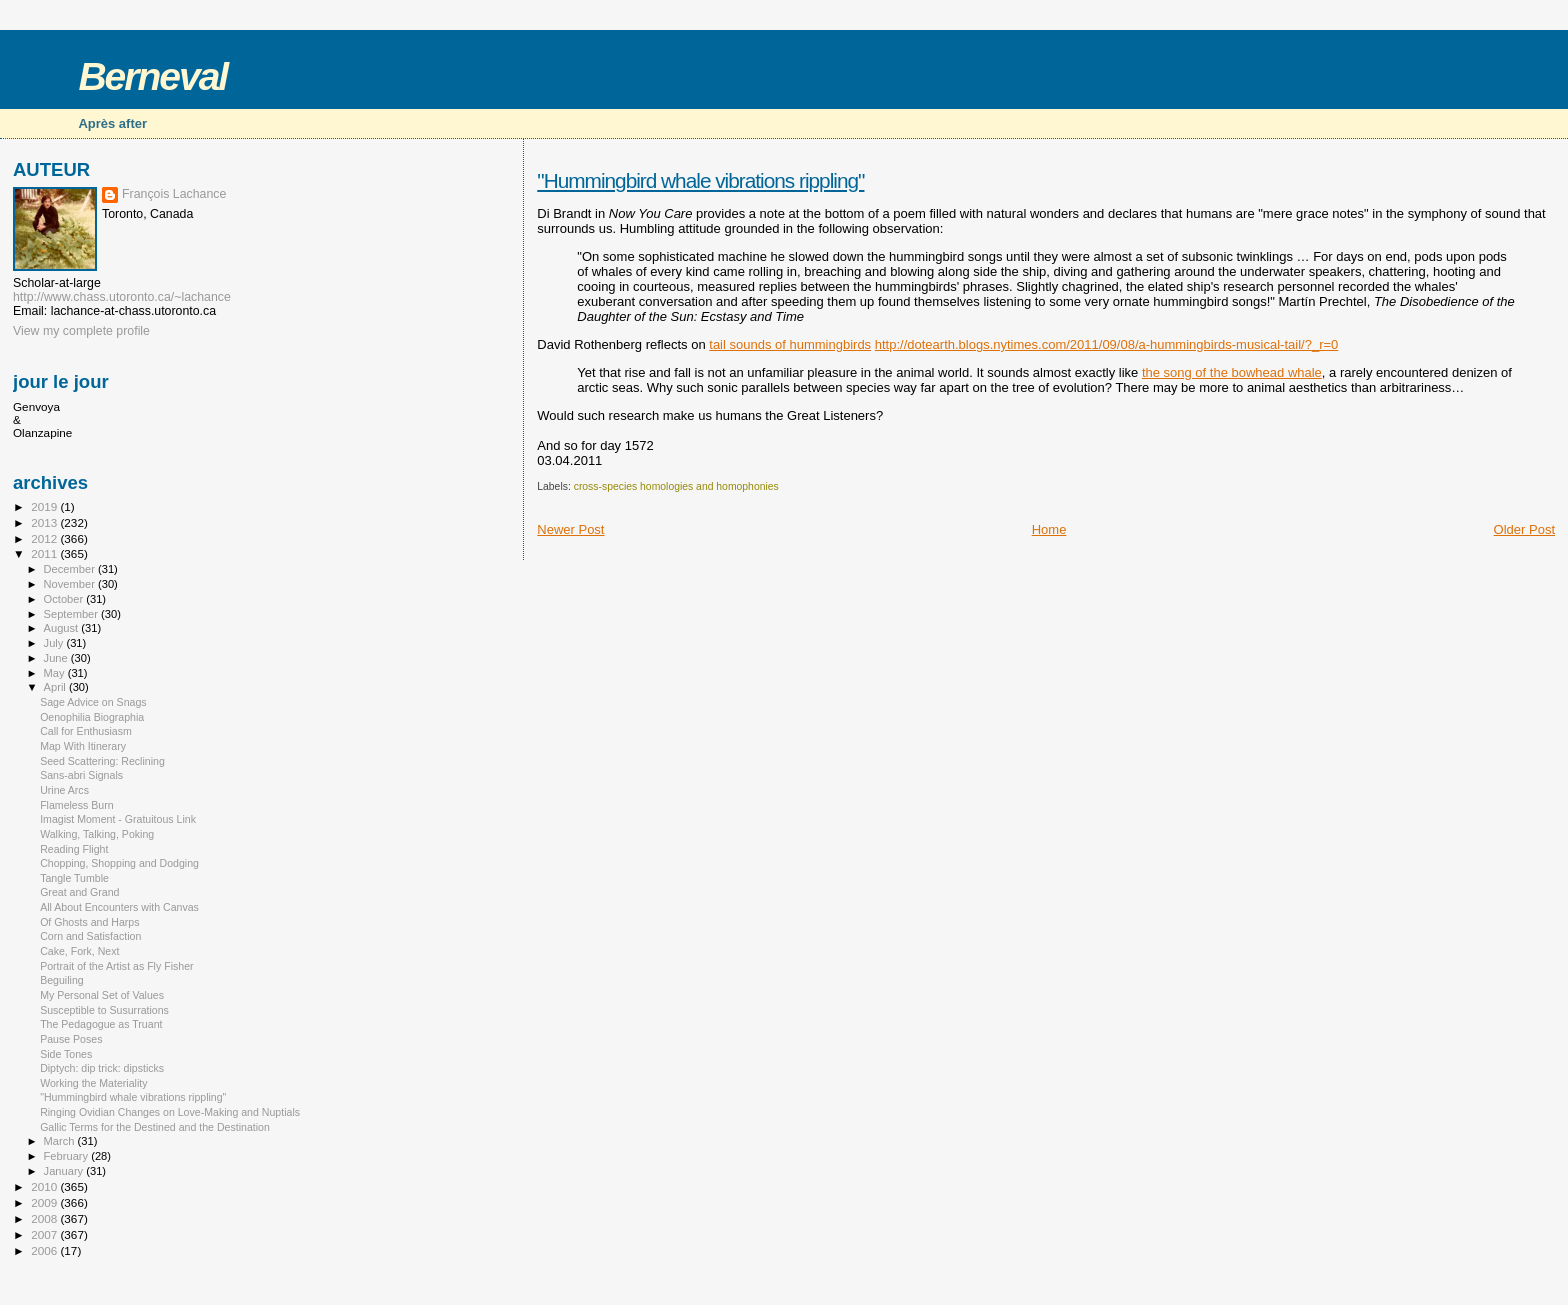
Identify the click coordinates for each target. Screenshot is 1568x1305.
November (71, 584)
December (71, 569)
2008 (45, 1218)
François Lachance (174, 194)
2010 (45, 1186)
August (63, 628)
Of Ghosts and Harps (89, 922)
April (56, 687)
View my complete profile (81, 331)
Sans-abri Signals (81, 775)
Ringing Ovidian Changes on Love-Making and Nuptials (170, 1112)
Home (1049, 529)
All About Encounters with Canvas (119, 907)
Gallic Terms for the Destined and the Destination (155, 1127)
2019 (45, 506)
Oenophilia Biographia (92, 717)
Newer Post (570, 529)
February (68, 1156)
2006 (45, 1250)
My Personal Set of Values (102, 995)
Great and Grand (79, 892)
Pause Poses (71, 1039)
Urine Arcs (64, 790)
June (57, 658)
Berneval (152, 76)
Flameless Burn (76, 805)
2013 (45, 522)
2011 (45, 553)
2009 (45, 1202)
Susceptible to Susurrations (104, 1010)
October (65, 599)
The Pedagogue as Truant (101, 1024)
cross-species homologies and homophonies (676, 486)
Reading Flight (74, 849)
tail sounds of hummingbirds (790, 344)
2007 (45, 1234)
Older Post (1524, 529)
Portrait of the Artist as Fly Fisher (116, 966)
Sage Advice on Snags (93, 702)
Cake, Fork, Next (79, 951)
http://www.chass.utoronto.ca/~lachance (122, 297)
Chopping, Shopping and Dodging (119, 863)
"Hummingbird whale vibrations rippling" (700, 180)
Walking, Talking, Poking (97, 834)
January (65, 1171)
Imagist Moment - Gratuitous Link (118, 819)
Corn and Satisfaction (90, 936)
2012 (45, 538)
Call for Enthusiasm (86, 731)
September (73, 614)
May (56, 673)
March (61, 1141)
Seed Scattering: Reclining (102, 761)
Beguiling (62, 980)
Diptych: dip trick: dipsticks (102, 1068)
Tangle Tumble (74, 878)
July (55, 643)
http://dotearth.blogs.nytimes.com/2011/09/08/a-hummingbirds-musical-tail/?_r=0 (1107, 344)
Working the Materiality (93, 1083)
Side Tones (66, 1054)
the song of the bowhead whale (1232, 372)
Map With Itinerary (83, 746)
